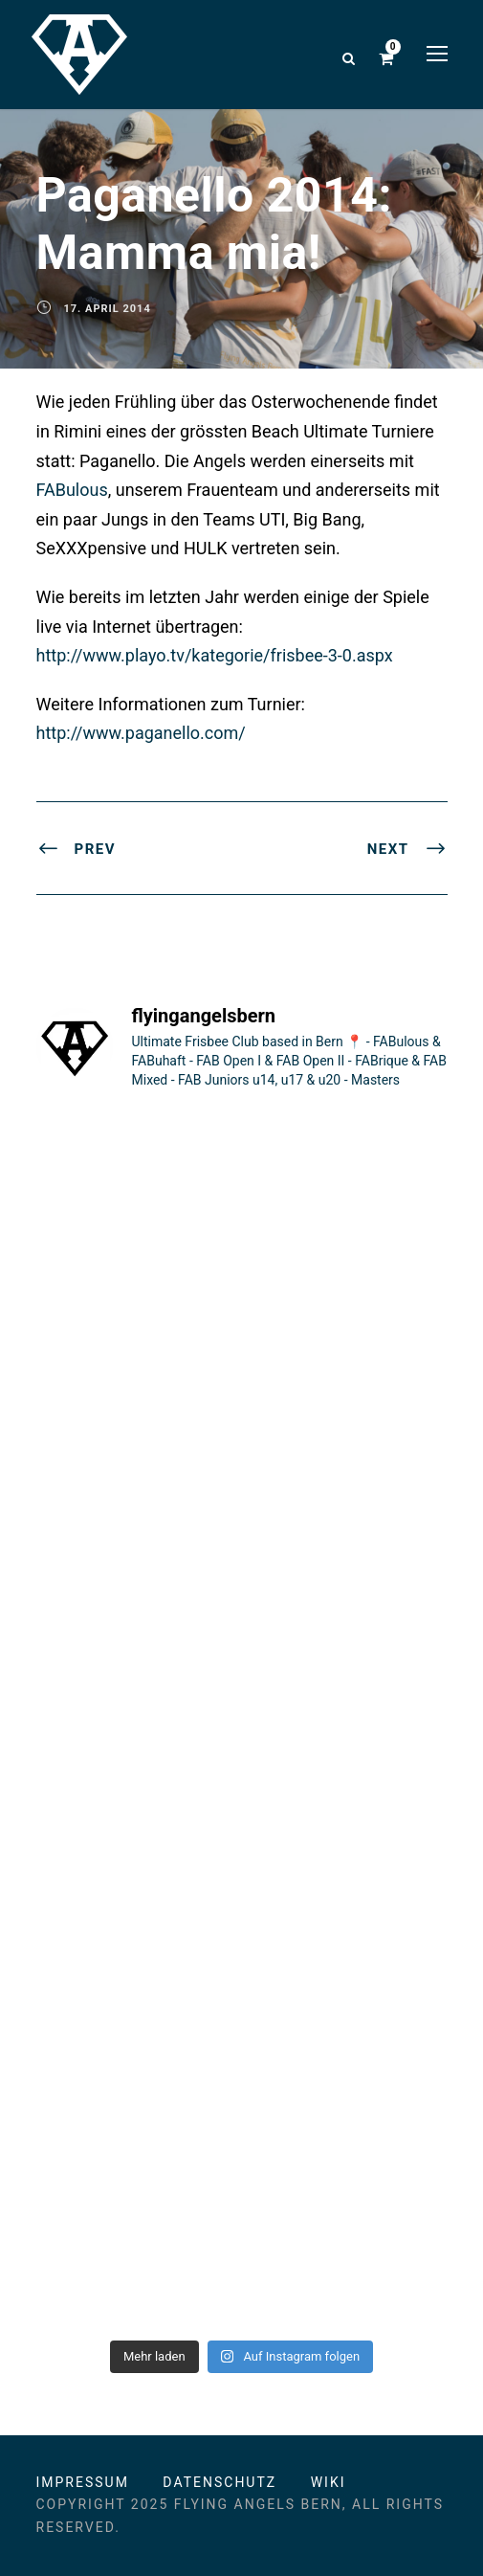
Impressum (82, 2482)
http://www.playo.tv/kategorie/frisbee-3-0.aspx (214, 655)
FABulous (72, 490)
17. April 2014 (107, 308)
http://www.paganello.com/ (141, 733)
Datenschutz (219, 2482)
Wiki (328, 2482)
